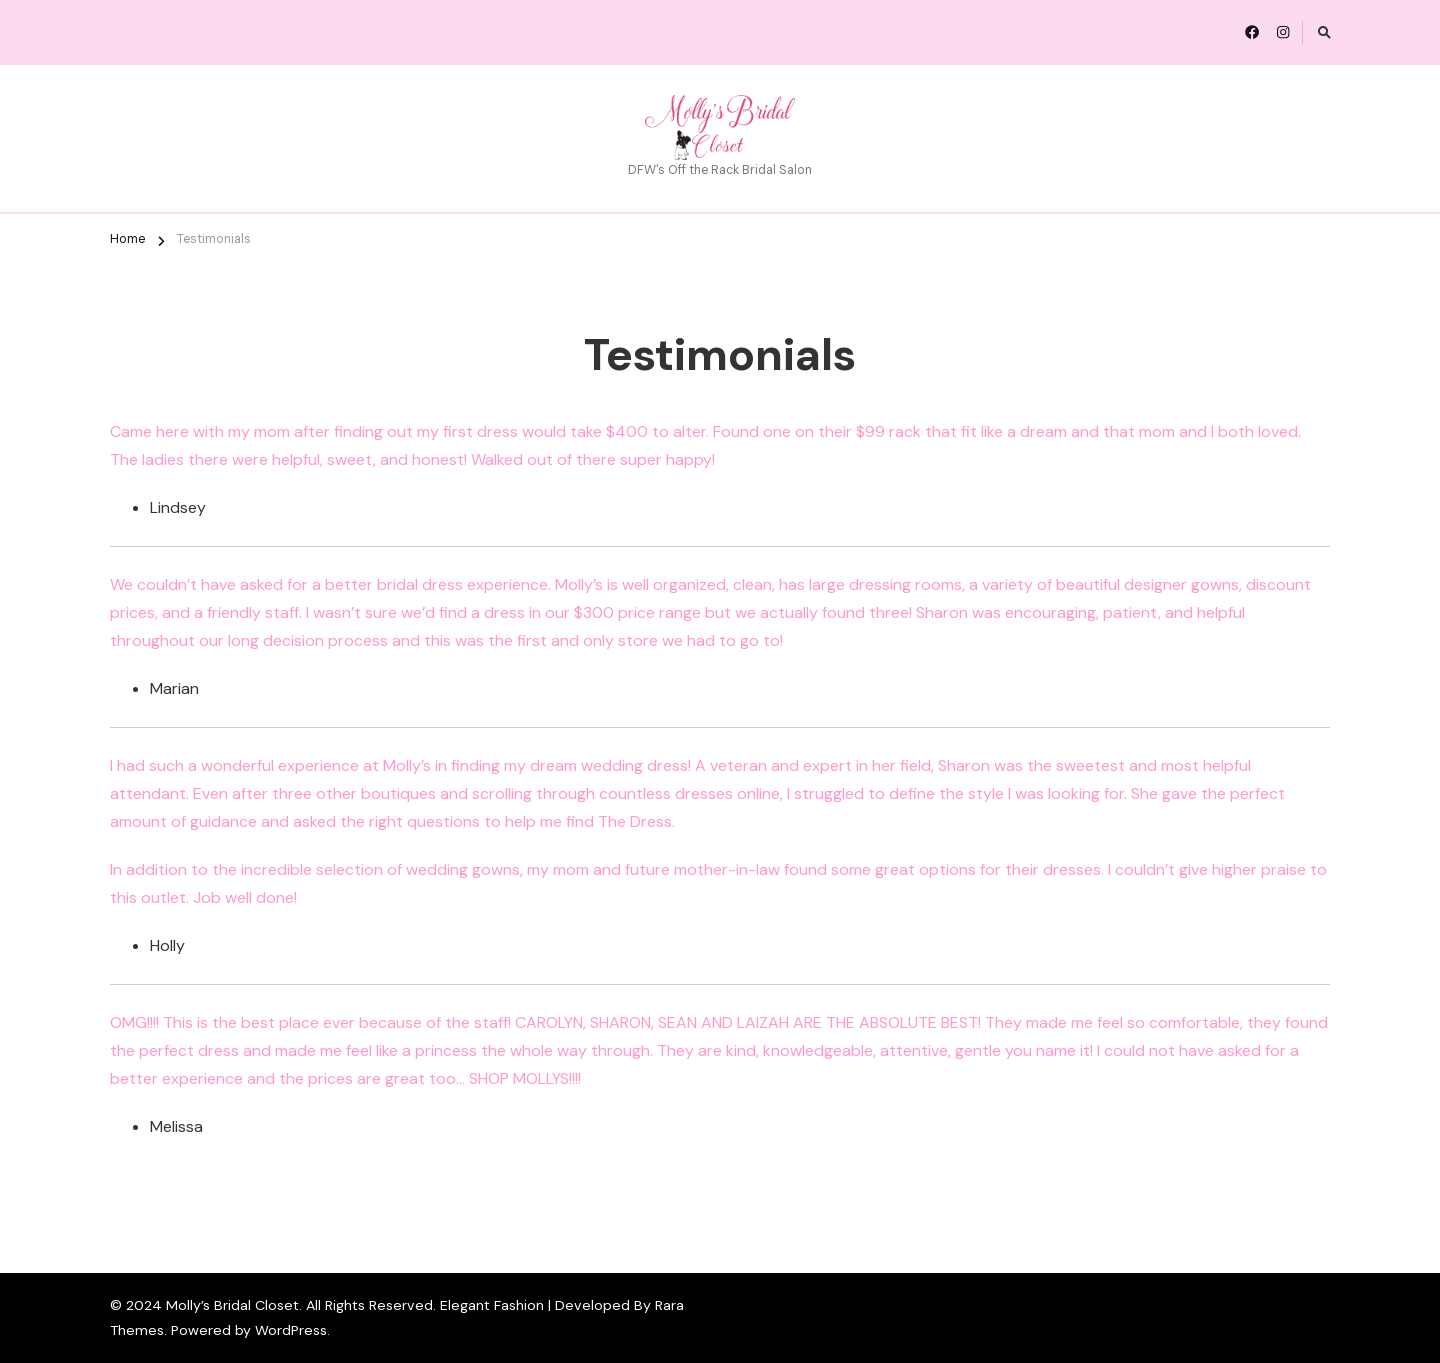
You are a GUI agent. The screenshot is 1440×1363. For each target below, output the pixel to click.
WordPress (291, 1330)
